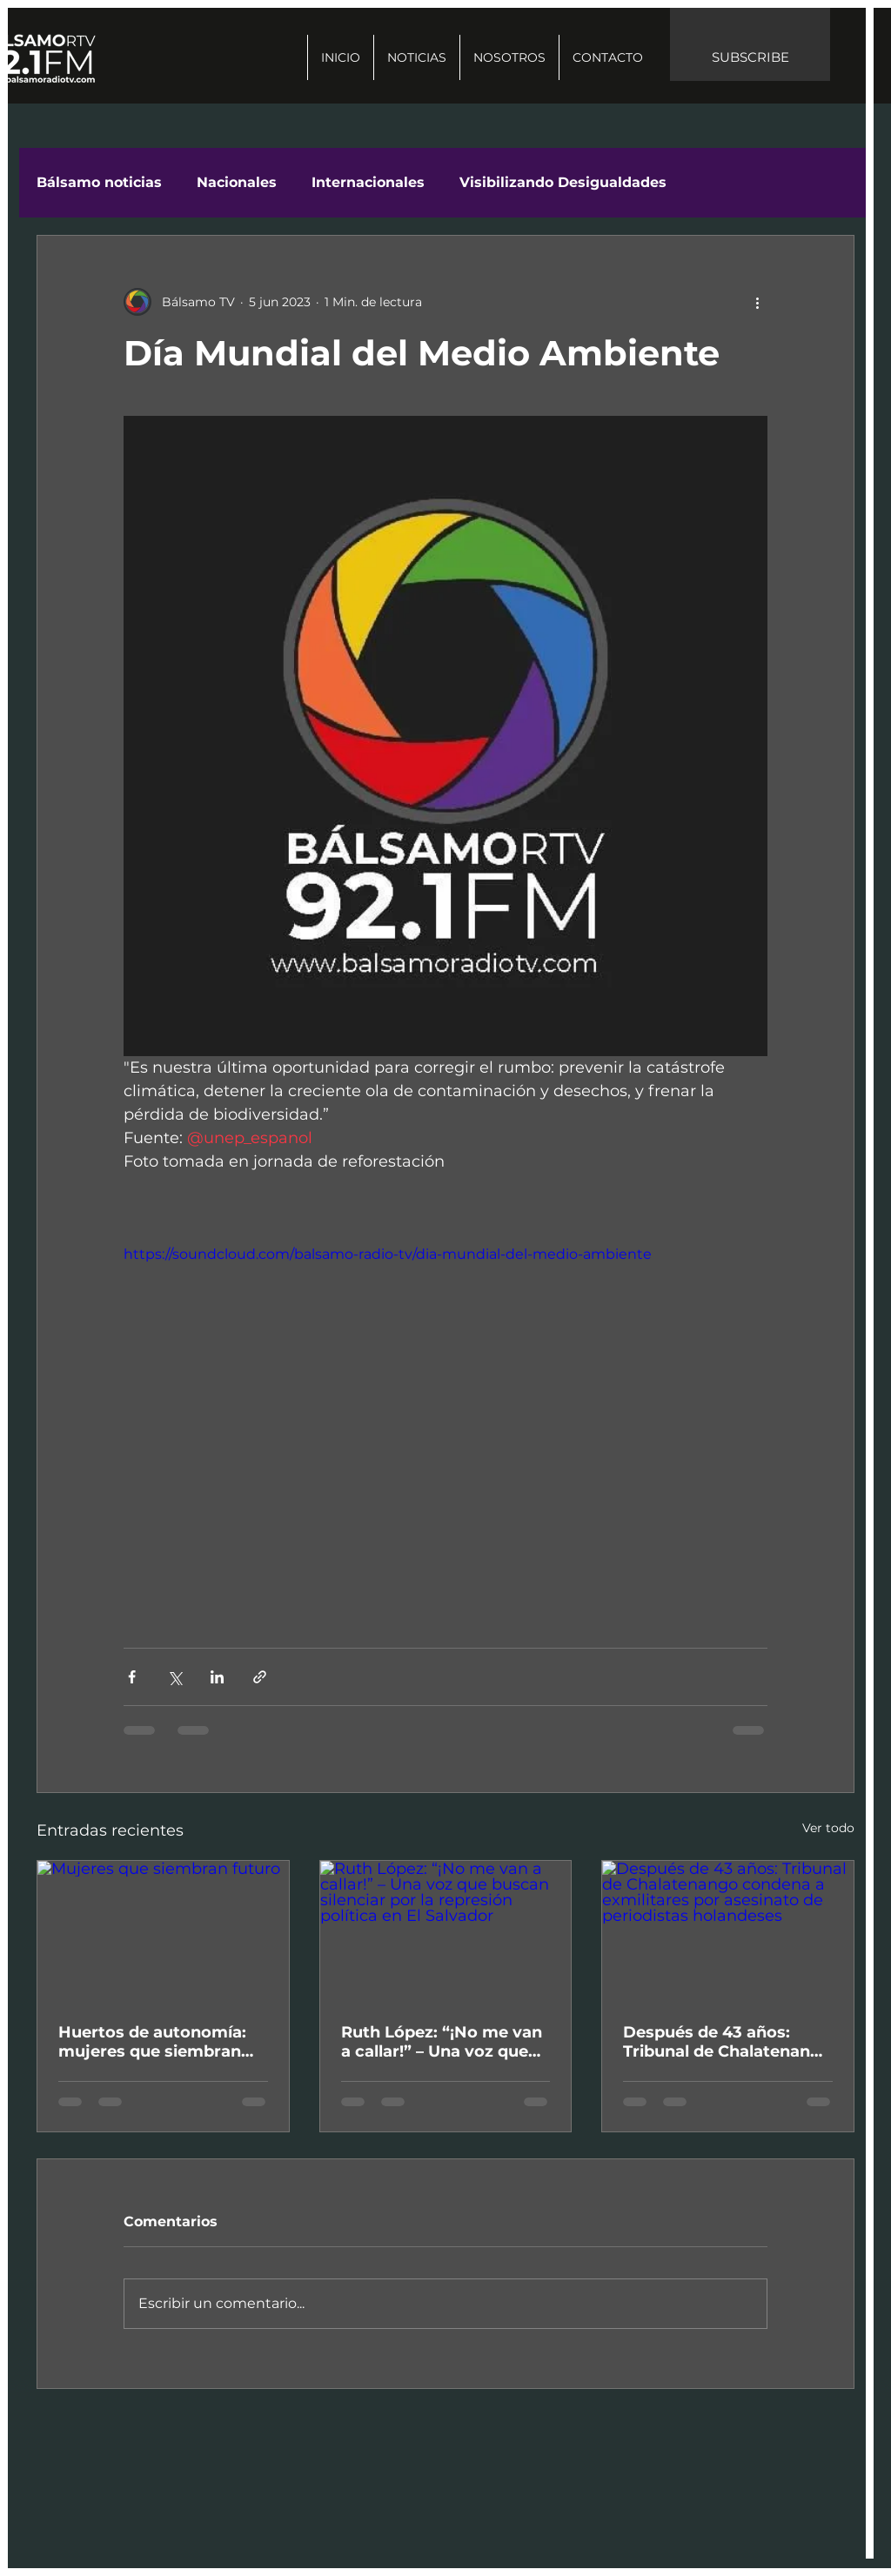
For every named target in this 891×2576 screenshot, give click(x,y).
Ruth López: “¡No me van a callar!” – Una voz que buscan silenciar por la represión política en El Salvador (441, 2042)
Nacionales (237, 182)
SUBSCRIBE (750, 57)
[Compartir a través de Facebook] (132, 1677)
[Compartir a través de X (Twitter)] (174, 1677)
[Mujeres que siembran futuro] (163, 1931)
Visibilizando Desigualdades (563, 182)
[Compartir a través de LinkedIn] (217, 1677)
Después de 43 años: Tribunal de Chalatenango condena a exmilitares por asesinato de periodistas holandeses (727, 2042)
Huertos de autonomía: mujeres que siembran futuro (152, 2042)
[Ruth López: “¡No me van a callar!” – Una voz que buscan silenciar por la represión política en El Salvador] (446, 1931)
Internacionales (368, 182)
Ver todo (828, 1828)
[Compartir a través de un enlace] (259, 1677)
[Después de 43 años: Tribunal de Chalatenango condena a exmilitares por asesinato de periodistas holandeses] (728, 1931)
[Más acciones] (757, 301)
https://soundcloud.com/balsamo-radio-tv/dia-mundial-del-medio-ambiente (388, 1254)
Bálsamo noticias (99, 182)
